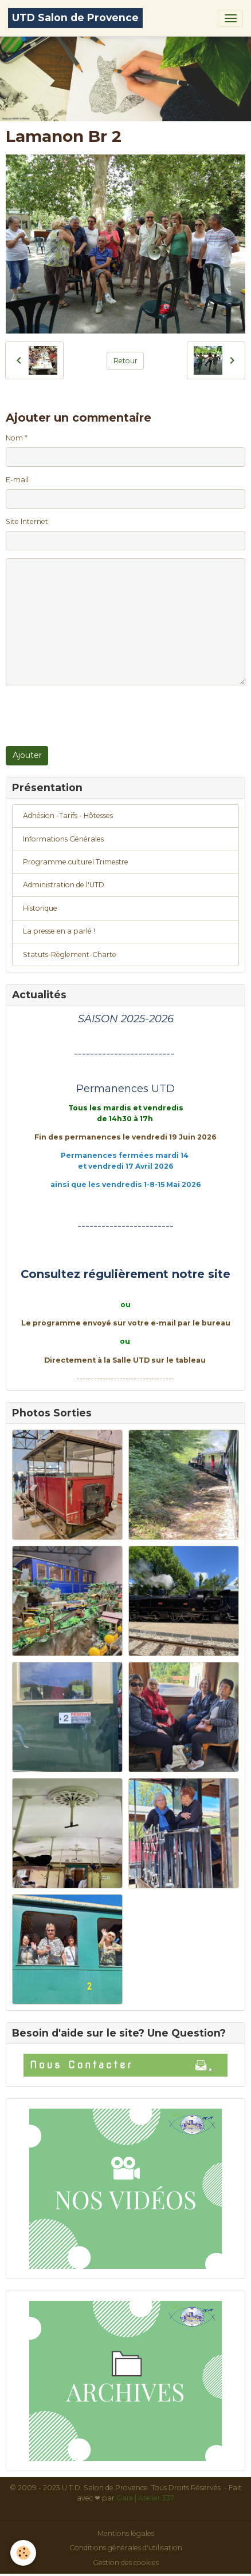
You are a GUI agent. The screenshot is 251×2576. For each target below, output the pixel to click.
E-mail (17, 479)
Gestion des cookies (126, 2562)
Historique (40, 908)
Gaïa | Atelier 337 (145, 2498)
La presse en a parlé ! (59, 931)
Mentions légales (125, 2533)
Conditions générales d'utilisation (125, 2547)
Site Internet (27, 521)
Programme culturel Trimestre (75, 862)
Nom (14, 438)
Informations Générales (63, 839)
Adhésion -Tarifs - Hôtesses (68, 815)
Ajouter (27, 755)
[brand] (75, 18)
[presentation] (93, 715)
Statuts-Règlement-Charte (69, 954)
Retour (125, 360)
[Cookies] (23, 2553)
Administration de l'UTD (63, 884)
